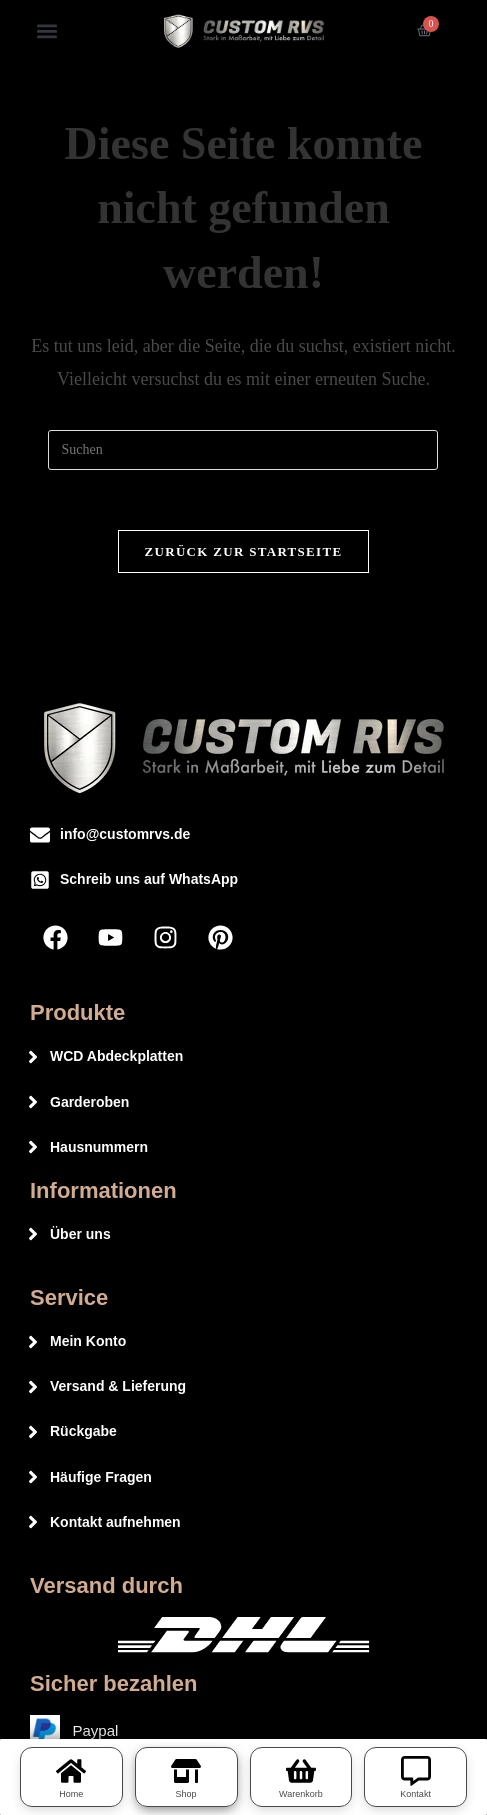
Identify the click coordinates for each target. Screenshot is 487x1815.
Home (71, 1794)
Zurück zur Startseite (244, 551)
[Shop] (186, 1771)
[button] (46, 30)
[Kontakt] (416, 1771)
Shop (186, 1794)
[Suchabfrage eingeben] (243, 450)
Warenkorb (301, 1794)
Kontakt (415, 1794)
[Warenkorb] (301, 1771)
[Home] (71, 1771)
